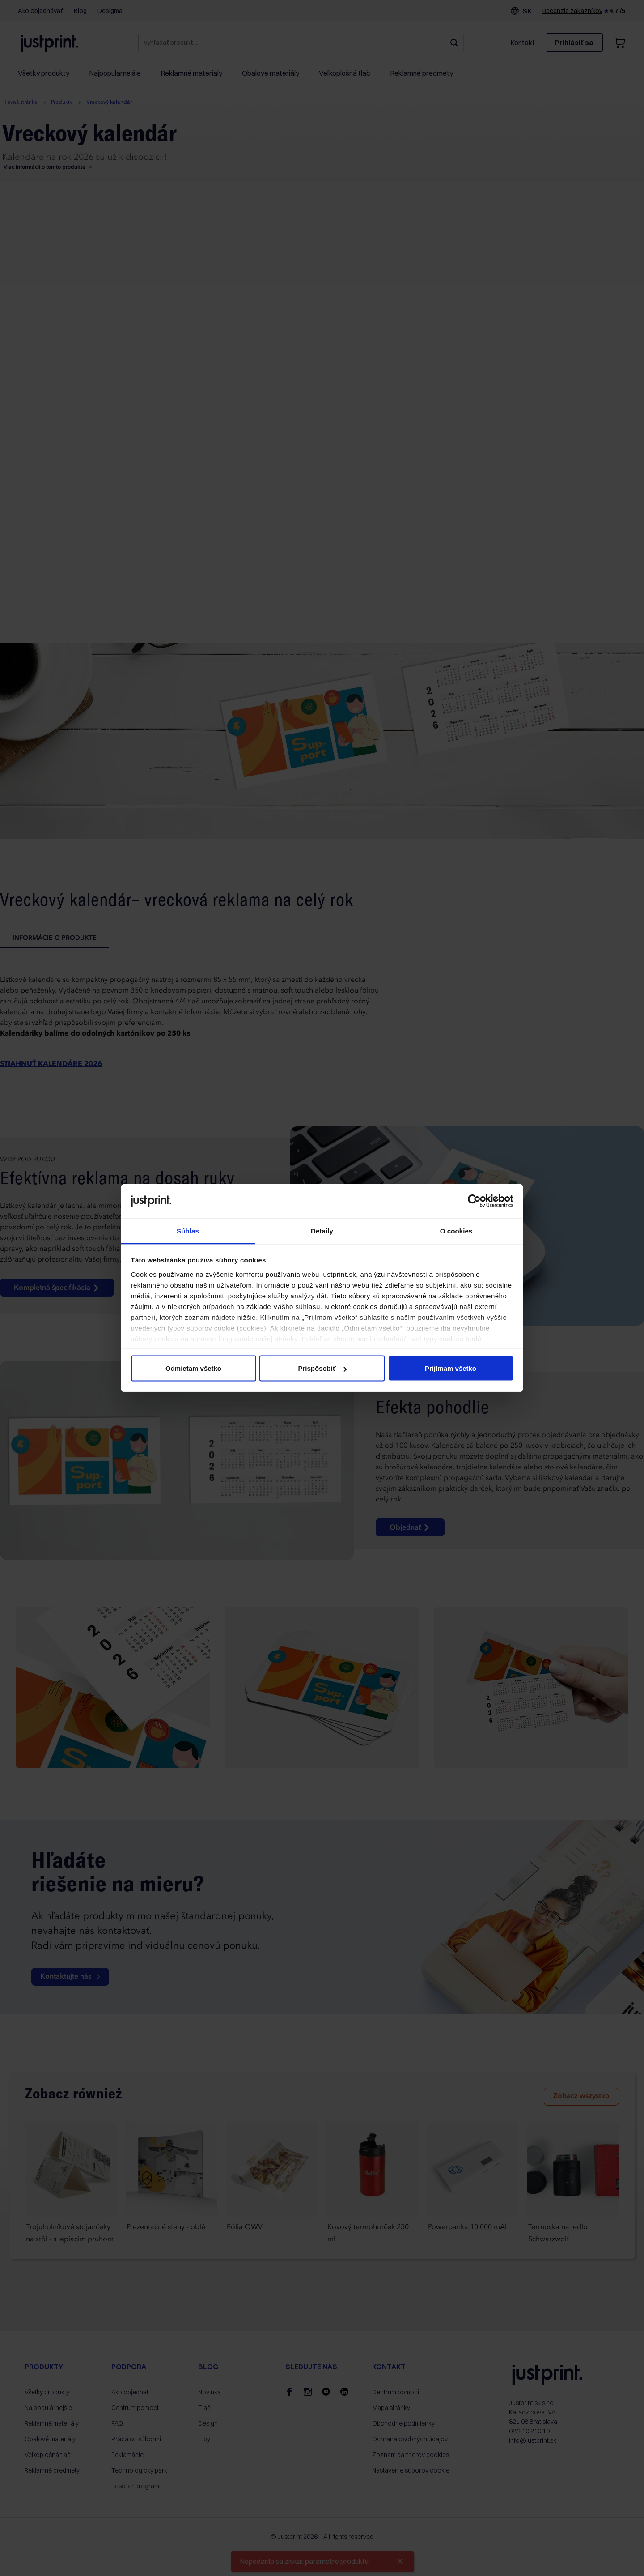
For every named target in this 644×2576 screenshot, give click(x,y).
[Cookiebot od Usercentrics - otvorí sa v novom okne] (474, 1201)
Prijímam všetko (450, 1368)
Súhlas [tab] (188, 1230)
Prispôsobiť (322, 1368)
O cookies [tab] (456, 1230)
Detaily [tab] (322, 1230)
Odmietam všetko (193, 1368)
